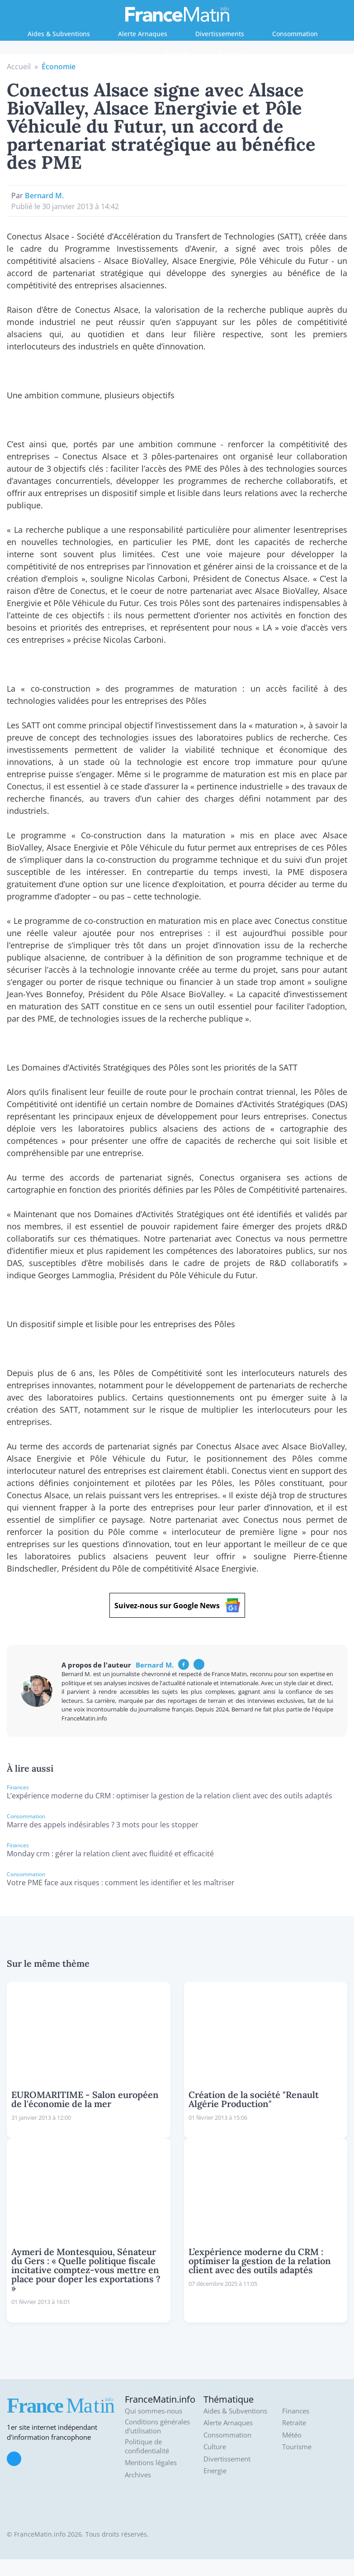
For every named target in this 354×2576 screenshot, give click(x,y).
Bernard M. (44, 196)
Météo (292, 2435)
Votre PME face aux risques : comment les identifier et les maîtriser (121, 1883)
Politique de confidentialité (147, 2446)
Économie (59, 67)
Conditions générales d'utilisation (157, 2426)
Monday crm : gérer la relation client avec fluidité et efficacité (110, 1854)
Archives (138, 2475)
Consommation (295, 33)
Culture (214, 2446)
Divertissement (226, 2459)
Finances (176, 53)
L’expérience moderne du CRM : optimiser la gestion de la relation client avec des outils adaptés (169, 1796)
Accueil (19, 67)
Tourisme (297, 2446)
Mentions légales (151, 2462)
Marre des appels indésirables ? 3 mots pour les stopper (102, 1825)
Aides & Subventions (59, 33)
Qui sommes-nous (153, 2411)
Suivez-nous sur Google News (177, 1605)
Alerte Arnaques (142, 33)
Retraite (230, 53)
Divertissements (219, 33)
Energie (123, 53)
